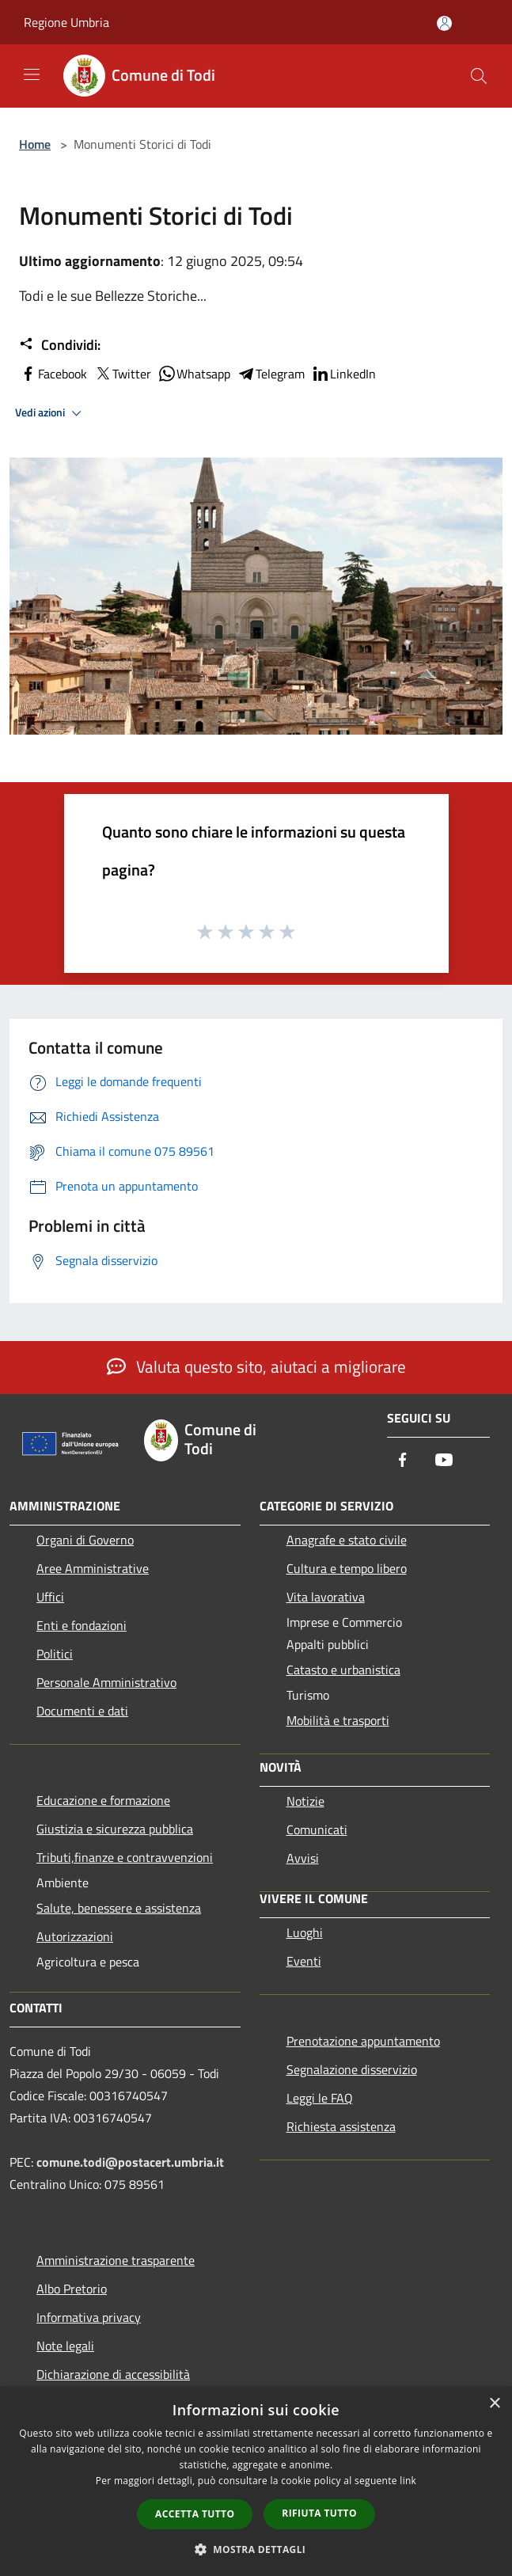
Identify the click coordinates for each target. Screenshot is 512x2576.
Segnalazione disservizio (351, 2069)
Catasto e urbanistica (343, 1669)
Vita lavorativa (325, 1596)
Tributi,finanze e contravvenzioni (124, 1857)
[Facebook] (403, 1461)
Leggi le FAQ (319, 2097)
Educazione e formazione (103, 1800)
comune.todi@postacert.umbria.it (130, 2161)
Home (35, 144)
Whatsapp (193, 373)
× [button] (494, 2404)
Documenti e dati (82, 1710)
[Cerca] (478, 75)
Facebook (53, 373)
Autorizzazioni (74, 1936)
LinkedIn (343, 373)
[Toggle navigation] (31, 74)
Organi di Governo (85, 1539)
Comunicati (316, 1829)
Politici (54, 1653)
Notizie (305, 1800)
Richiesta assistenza (341, 2126)
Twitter (122, 373)
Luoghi (304, 1932)
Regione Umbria (66, 22)
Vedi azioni (50, 413)
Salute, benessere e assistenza (118, 1907)
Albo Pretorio (71, 2288)
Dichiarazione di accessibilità (113, 2374)
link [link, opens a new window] (408, 2480)
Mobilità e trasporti (337, 1720)
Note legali (65, 2345)
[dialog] (256, 2481)
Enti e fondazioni (81, 1625)
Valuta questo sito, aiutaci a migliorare (256, 1366)
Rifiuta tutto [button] (319, 2513)
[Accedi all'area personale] (444, 23)
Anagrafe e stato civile (346, 1539)
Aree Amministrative (92, 1568)
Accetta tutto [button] (194, 2514)
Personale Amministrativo (106, 1682)
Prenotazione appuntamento (363, 2040)
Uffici (50, 1596)
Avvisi (302, 1857)
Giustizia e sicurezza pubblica (114, 1828)
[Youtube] (444, 1461)
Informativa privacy (88, 2317)
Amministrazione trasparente (115, 2260)
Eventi (303, 1960)
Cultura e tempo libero (346, 1568)
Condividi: (60, 345)
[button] (256, 2549)
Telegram (271, 373)
